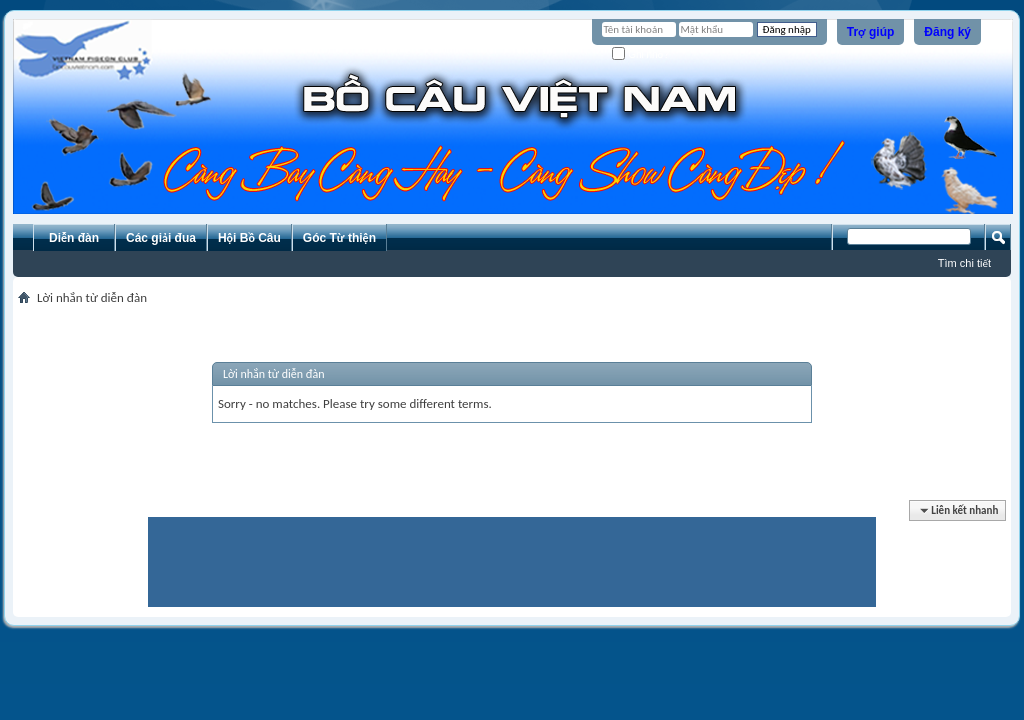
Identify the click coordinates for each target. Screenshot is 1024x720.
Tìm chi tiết (964, 263)
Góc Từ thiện (339, 238)
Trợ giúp (871, 32)
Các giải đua (161, 238)
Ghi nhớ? (640, 54)
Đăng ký (947, 32)
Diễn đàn (74, 238)
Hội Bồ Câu (249, 238)
